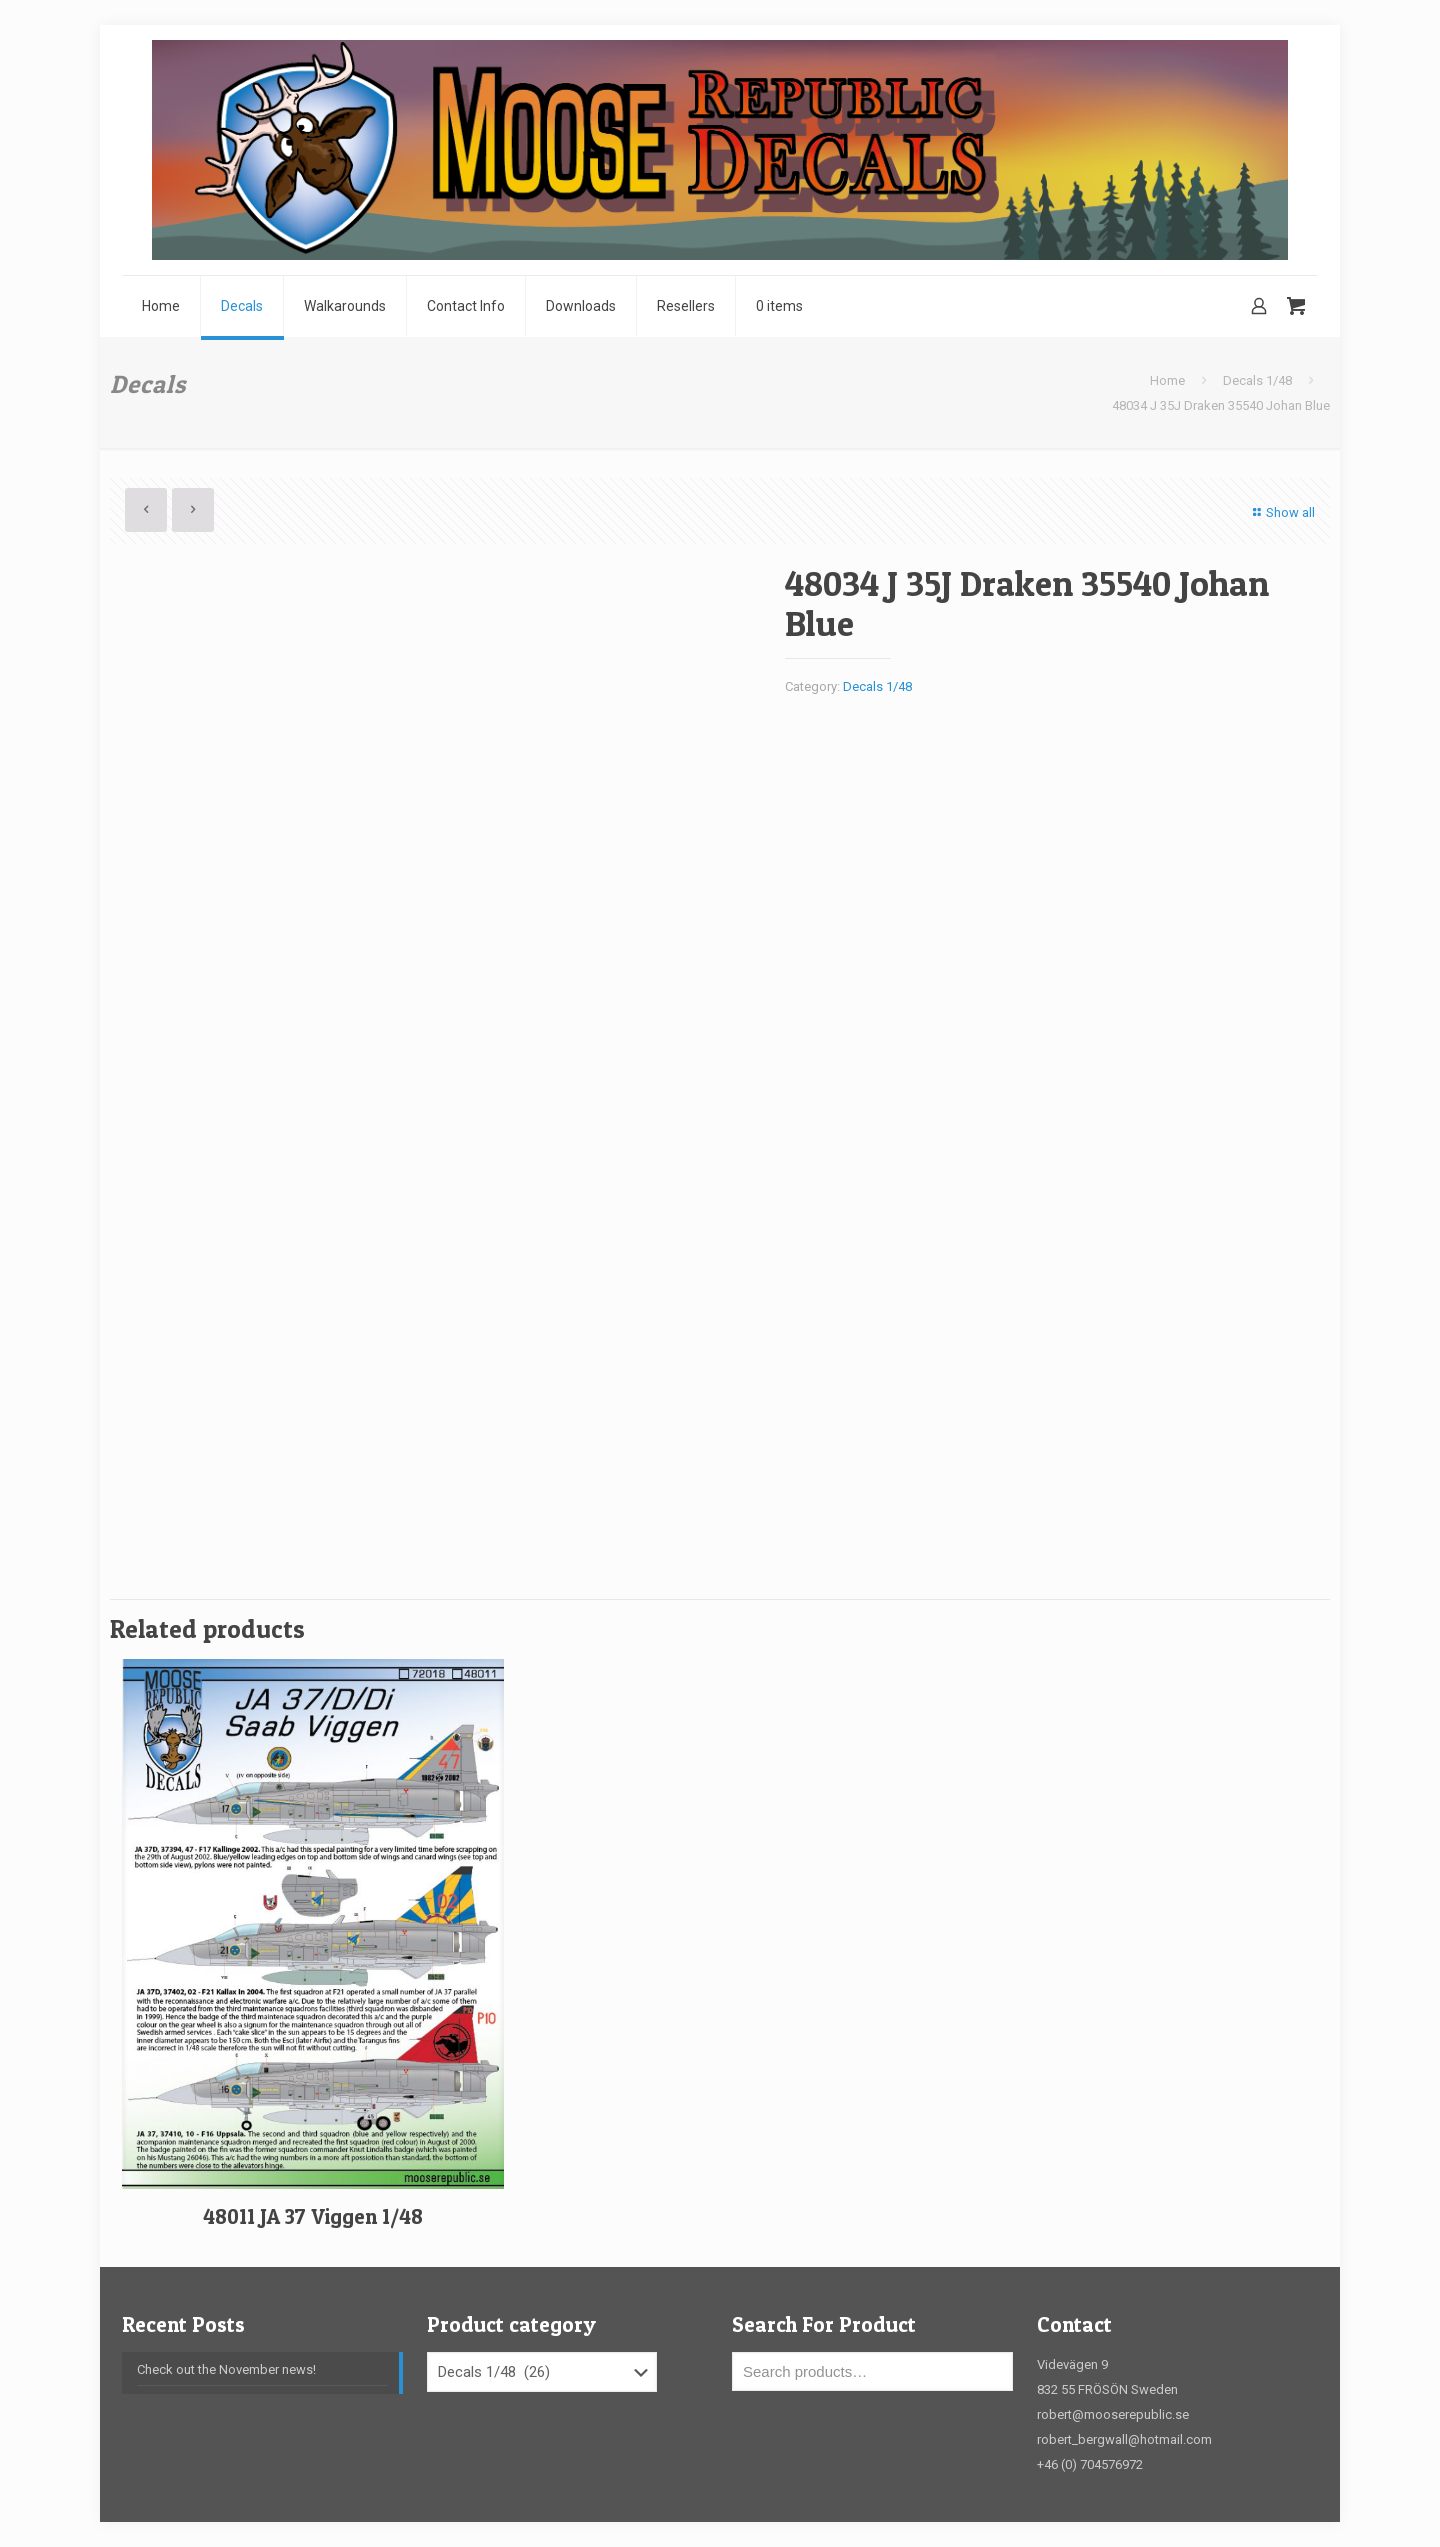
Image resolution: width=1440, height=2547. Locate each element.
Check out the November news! (226, 2369)
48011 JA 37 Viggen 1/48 (313, 2216)
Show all (1281, 512)
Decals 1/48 (1257, 380)
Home (1167, 380)
